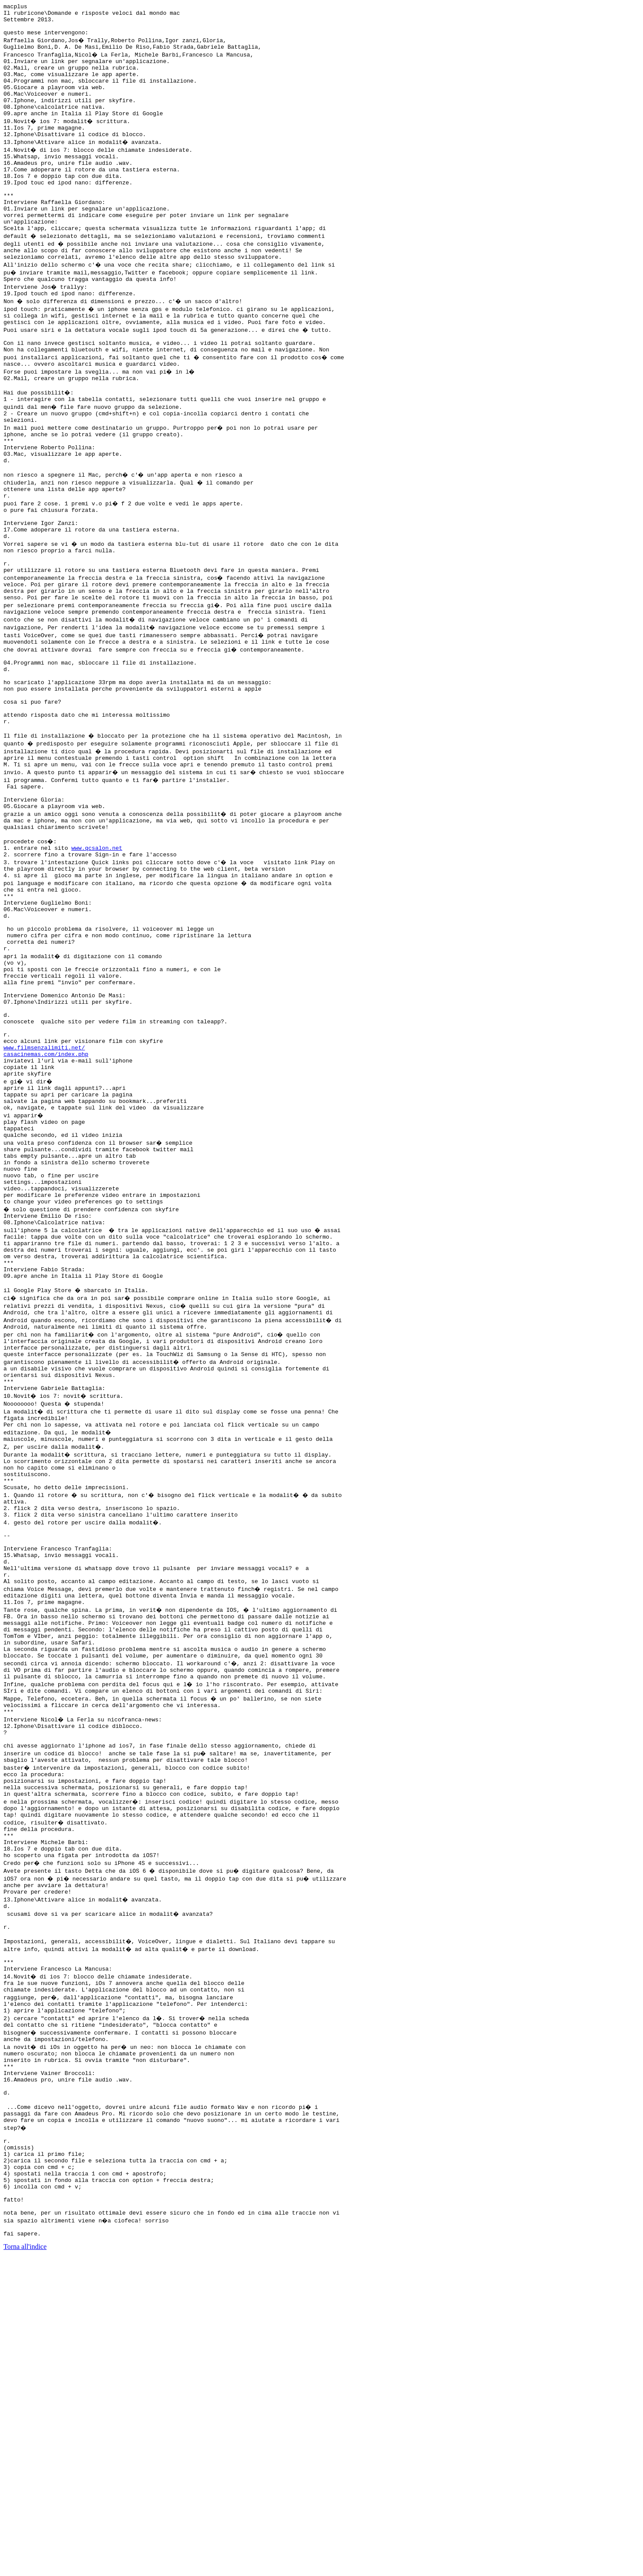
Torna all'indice (25, 2565)
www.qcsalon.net (96, 962)
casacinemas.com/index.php (45, 1205)
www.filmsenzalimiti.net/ (44, 1197)
